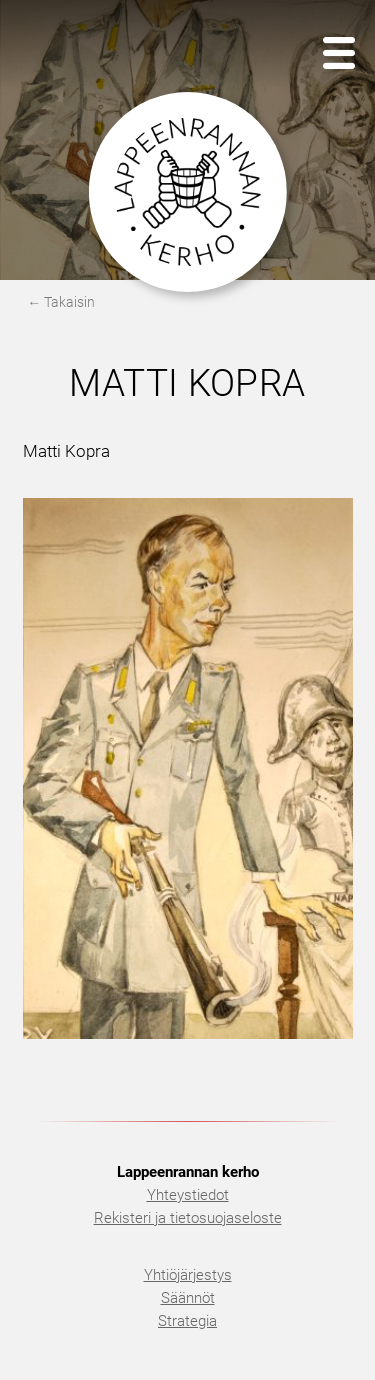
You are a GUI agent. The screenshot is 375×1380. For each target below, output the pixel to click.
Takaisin (69, 302)
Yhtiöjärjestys (188, 1275)
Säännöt (188, 1298)
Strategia (187, 1321)
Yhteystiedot (188, 1195)
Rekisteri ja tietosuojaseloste (188, 1218)
